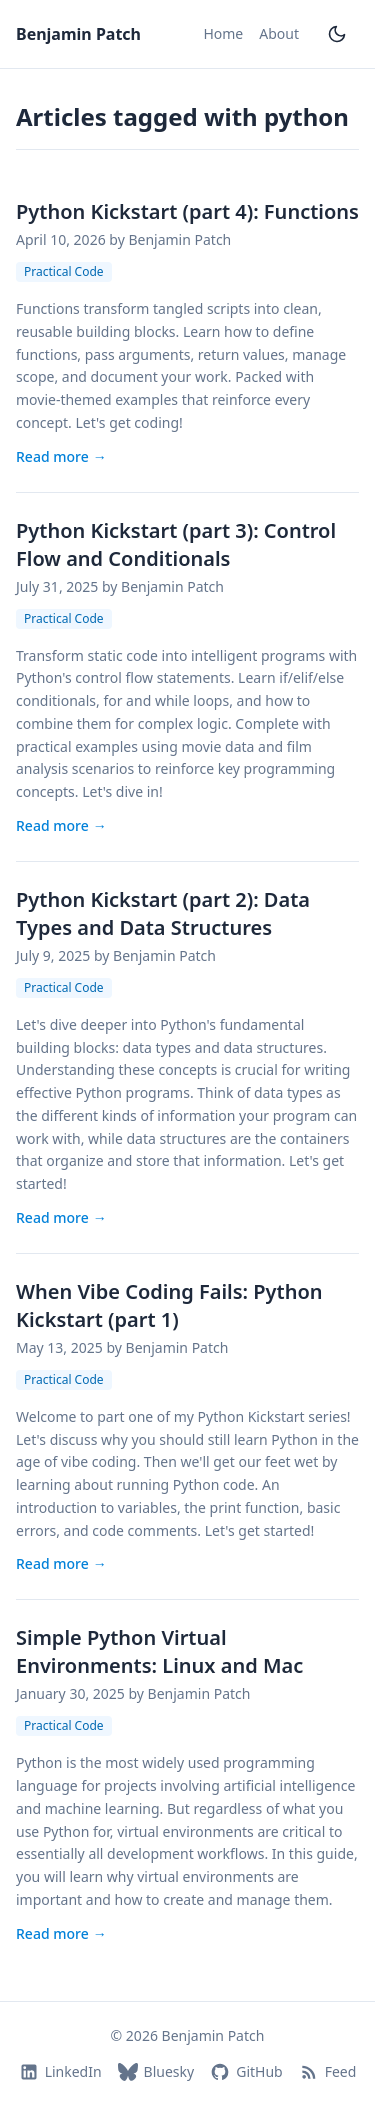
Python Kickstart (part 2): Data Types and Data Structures (163, 913)
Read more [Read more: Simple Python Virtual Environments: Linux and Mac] (61, 1934)
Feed (328, 2072)
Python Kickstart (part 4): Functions (187, 211)
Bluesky (156, 2072)
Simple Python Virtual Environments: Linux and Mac (159, 1651)
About (279, 33)
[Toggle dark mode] (337, 34)
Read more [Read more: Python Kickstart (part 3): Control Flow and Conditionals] (61, 826)
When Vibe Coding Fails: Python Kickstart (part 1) (169, 1305)
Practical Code (64, 271)
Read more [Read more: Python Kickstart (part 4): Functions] (61, 457)
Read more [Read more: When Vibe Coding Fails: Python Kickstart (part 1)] (61, 1564)
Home (223, 33)
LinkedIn (60, 2072)
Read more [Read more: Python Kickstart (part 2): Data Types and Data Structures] (61, 1218)
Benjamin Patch (78, 34)
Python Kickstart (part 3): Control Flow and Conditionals (176, 544)
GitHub (246, 2072)
